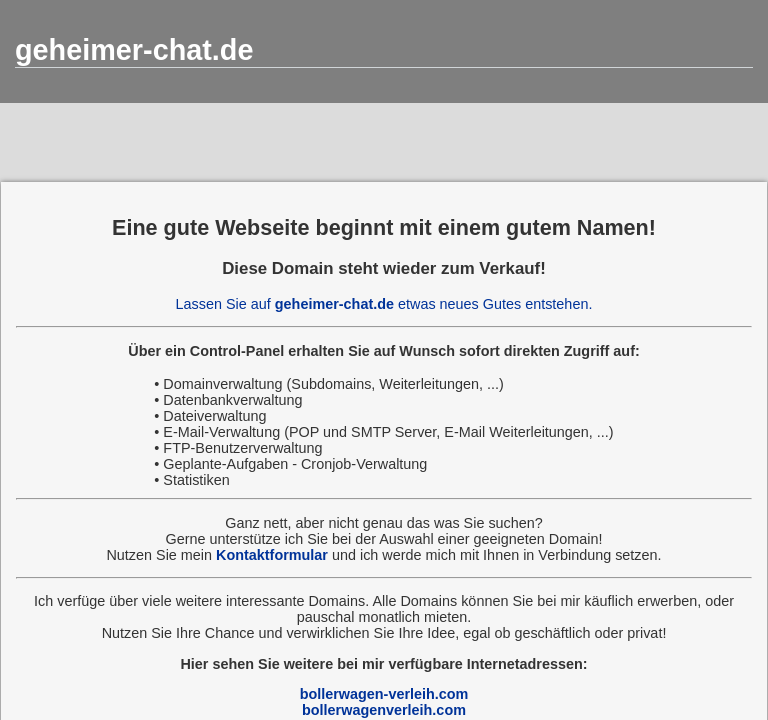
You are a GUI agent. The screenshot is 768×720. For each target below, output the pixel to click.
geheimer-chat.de (134, 50)
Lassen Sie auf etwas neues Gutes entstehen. (384, 304)
